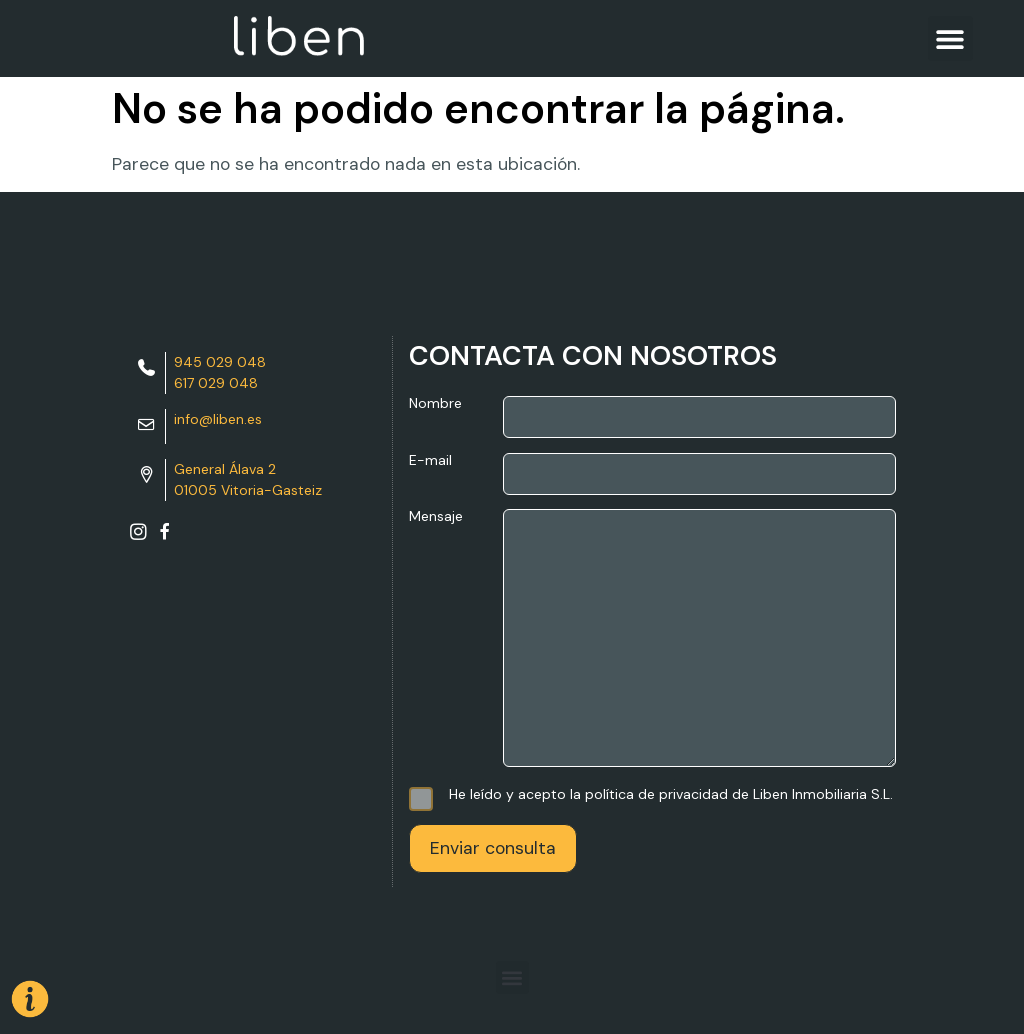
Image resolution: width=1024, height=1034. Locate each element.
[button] (950, 38)
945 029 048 (220, 362)
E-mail (652, 474)
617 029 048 (216, 383)
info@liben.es (218, 419)
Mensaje (652, 639)
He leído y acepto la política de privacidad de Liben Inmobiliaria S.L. (651, 794)
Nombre (652, 417)
